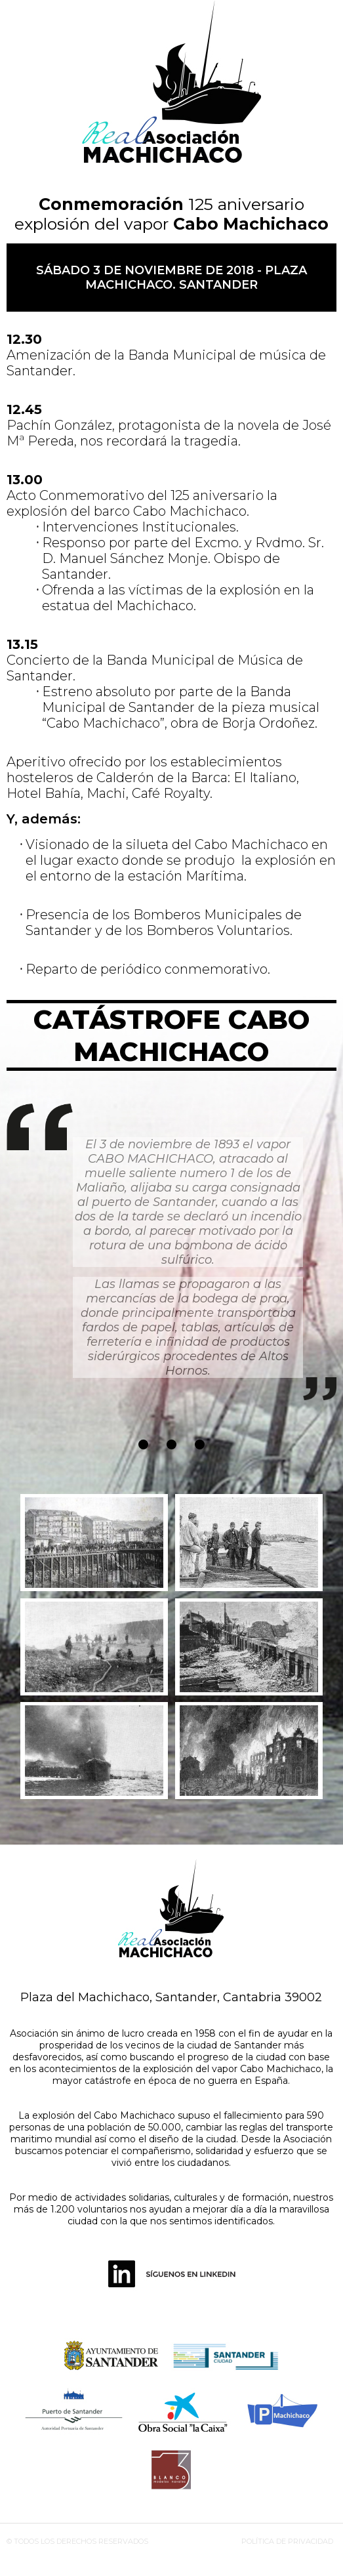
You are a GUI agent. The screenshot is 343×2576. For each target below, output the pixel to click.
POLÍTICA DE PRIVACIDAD (287, 2541)
